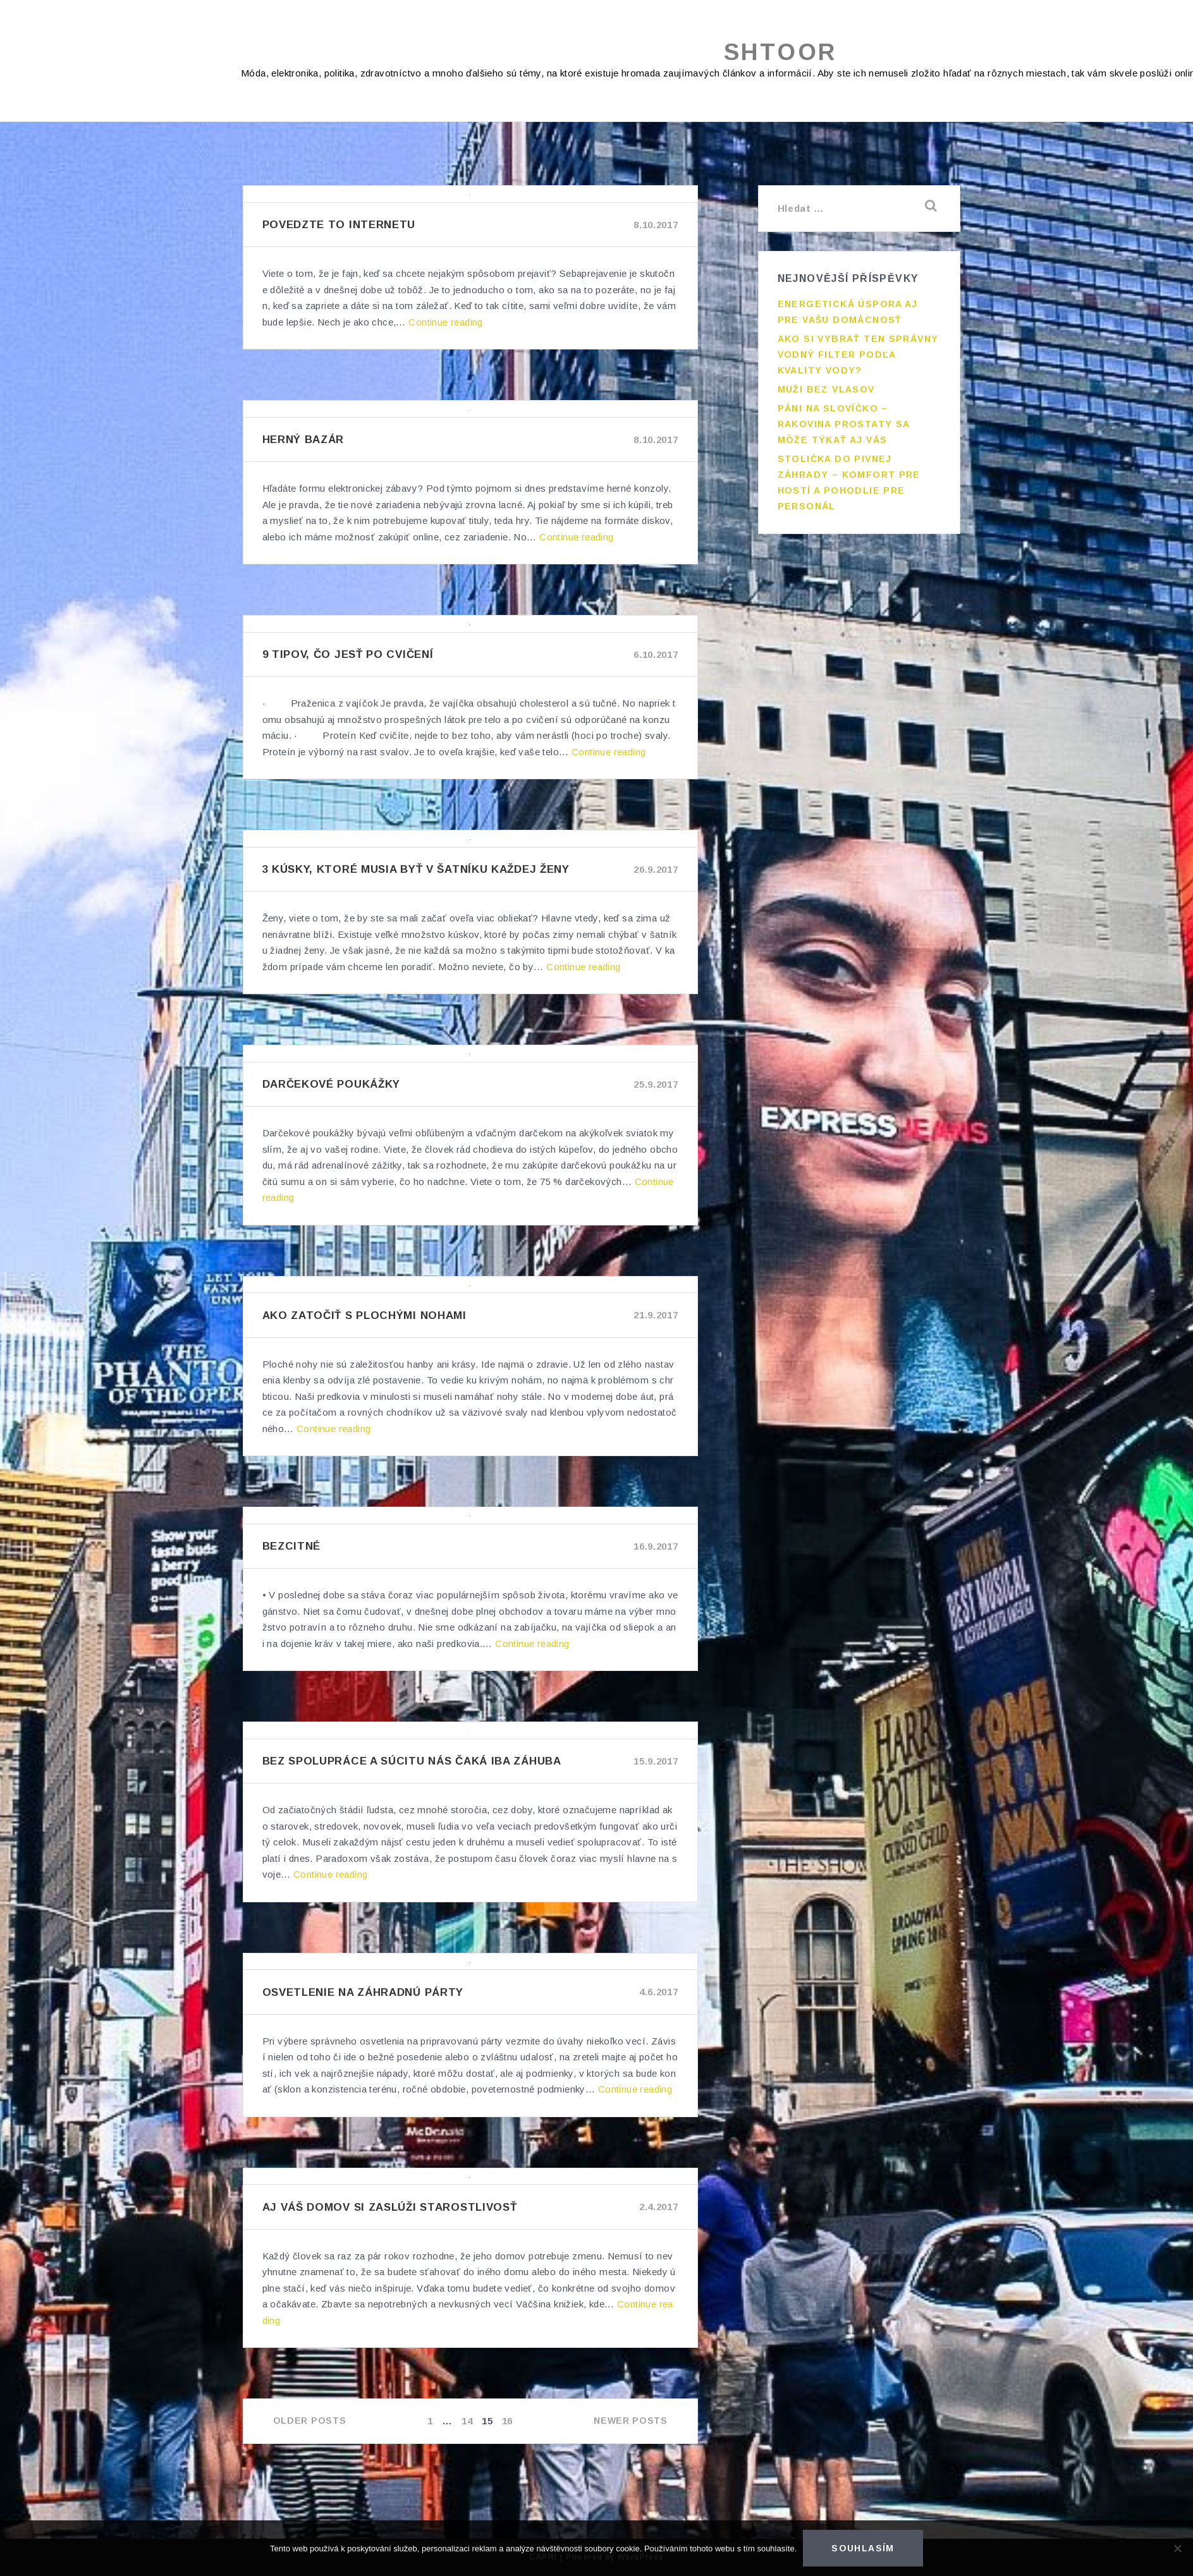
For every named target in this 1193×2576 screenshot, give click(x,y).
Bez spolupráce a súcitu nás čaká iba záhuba (411, 1761)
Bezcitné (291, 1546)
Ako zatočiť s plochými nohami (364, 1315)
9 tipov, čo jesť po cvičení (348, 654)
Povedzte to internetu (339, 225)
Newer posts (631, 2420)
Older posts (309, 2420)
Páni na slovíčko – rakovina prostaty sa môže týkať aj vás (844, 424)
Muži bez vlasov (826, 389)
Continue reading (445, 322)
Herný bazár (303, 440)
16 (508, 2420)
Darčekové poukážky (331, 1084)
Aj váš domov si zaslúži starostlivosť (389, 2207)
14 (468, 2420)
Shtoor (780, 52)
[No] (1177, 2548)
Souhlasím (863, 2548)
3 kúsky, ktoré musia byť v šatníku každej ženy (416, 869)
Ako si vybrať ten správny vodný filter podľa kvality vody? (858, 354)
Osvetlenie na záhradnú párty (363, 1992)
